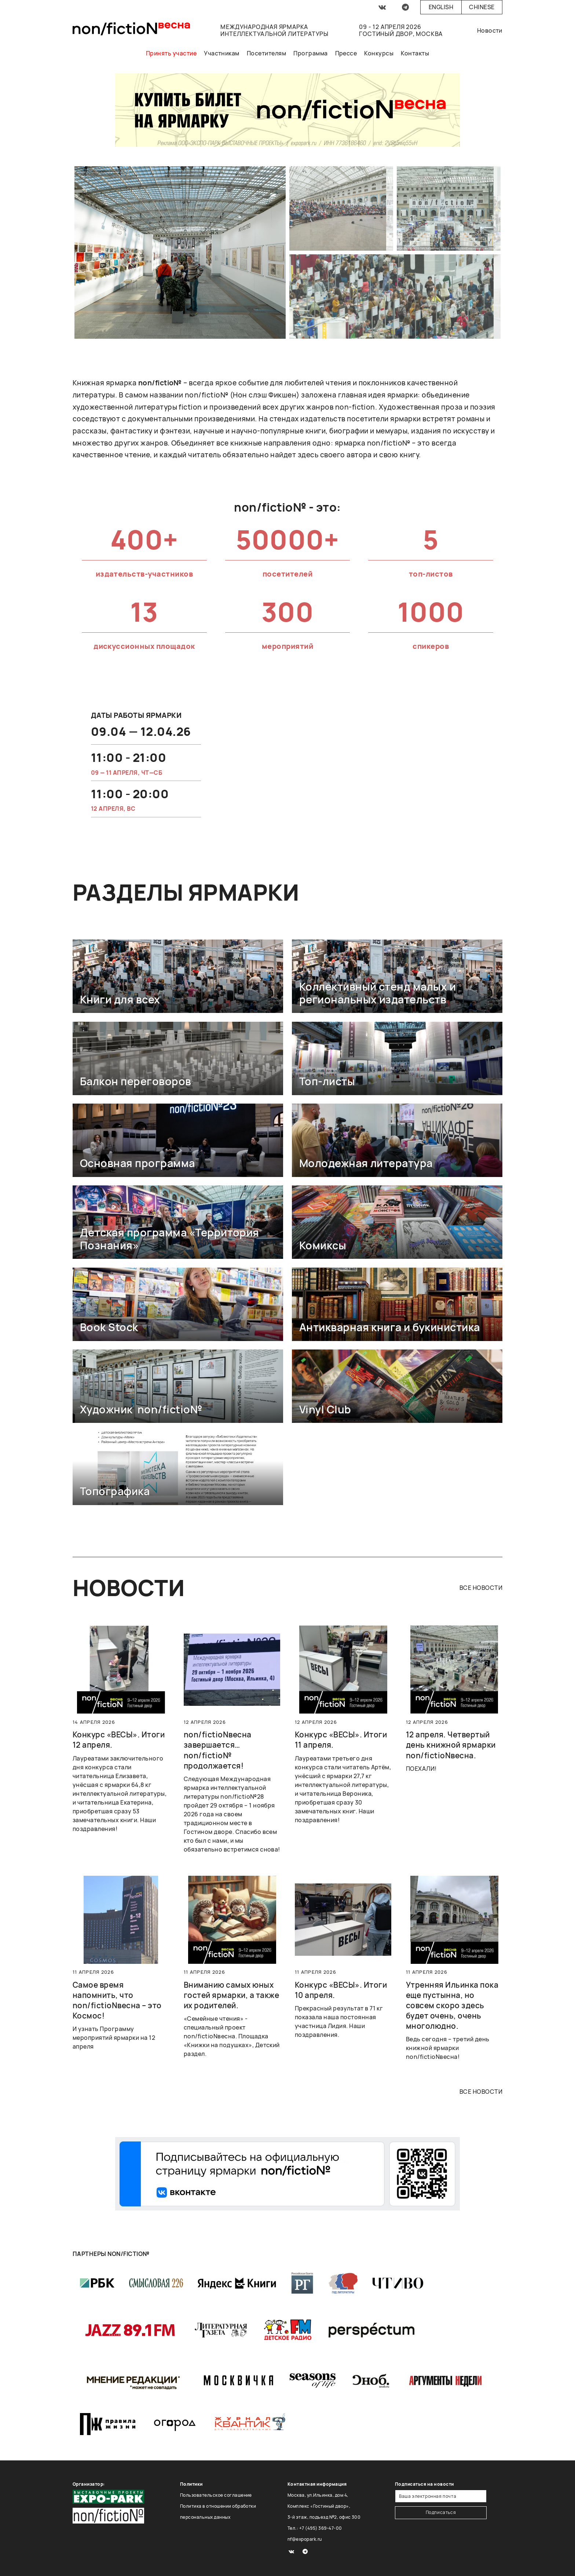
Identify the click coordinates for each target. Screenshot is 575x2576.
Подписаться (441, 2512)
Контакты (415, 53)
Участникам (221, 53)
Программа (310, 53)
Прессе (346, 53)
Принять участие (171, 53)
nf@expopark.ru (305, 2539)
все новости (480, 1588)
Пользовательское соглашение (216, 2495)
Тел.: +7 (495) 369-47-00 (315, 2528)
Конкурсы (378, 53)
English (441, 7)
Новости (489, 30)
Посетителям (266, 53)
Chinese (481, 7)
